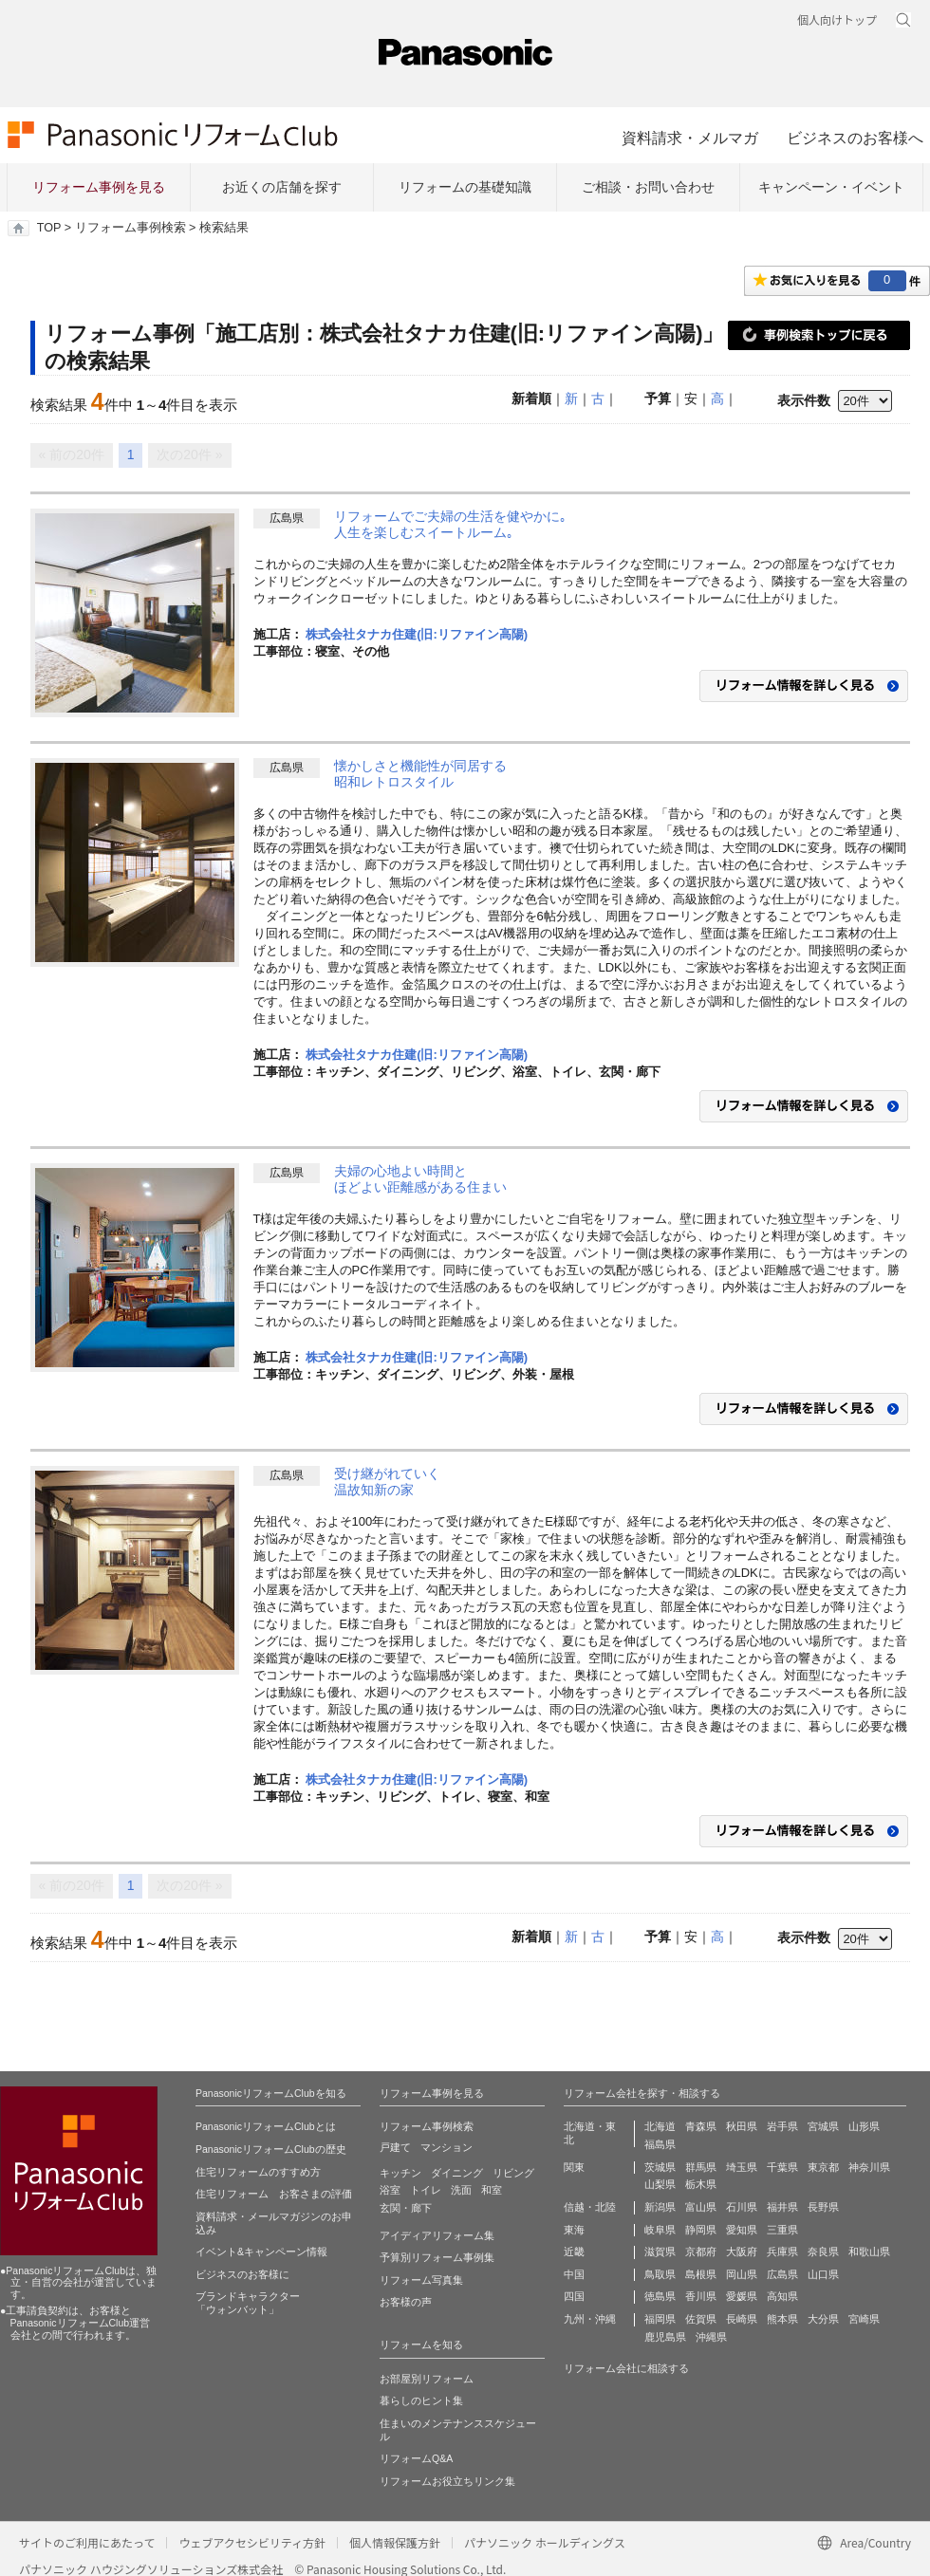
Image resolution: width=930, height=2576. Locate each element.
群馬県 (700, 2167)
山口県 (823, 2274)
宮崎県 (864, 2319)
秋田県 (741, 2126)
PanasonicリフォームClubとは (265, 2126)
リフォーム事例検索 (130, 227)
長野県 (823, 2207)
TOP (49, 227)
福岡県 (660, 2319)
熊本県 (782, 2319)
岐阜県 (660, 2229)
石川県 (741, 2207)
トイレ (425, 2190)
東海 (574, 2229)
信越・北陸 (590, 2207)
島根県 (700, 2274)
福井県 (782, 2207)
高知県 (782, 2296)
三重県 (782, 2229)
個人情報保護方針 (394, 2542)
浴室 (390, 2190)
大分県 (823, 2319)
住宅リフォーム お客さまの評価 (273, 2193)
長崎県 (741, 2319)
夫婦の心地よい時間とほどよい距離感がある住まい (420, 1179)
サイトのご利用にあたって (87, 2542)
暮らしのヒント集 (421, 2400)
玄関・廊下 (406, 2208)
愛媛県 (741, 2296)
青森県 (700, 2126)
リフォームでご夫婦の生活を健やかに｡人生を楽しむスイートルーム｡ (450, 525)
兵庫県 (782, 2251)
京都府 (700, 2251)
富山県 (700, 2207)
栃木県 (700, 2184)
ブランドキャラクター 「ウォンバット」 (247, 2302)
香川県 (700, 2296)
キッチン (400, 2172)
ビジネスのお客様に (242, 2274)
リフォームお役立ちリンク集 (447, 2481)
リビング (513, 2172)
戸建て (395, 2147)
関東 (574, 2167)
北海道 (660, 2126)
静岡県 (700, 2229)
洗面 (461, 2190)
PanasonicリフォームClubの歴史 (270, 2149)
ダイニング (457, 2172)
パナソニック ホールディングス (544, 2542)
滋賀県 (660, 2251)
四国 (574, 2296)
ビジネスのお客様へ (855, 137)
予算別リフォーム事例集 (437, 2257)
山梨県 (660, 2184)
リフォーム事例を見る (98, 187)
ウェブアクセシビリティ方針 (252, 2542)
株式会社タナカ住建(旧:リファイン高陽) (417, 634)
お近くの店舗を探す (282, 187)
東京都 (823, 2167)
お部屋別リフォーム (427, 2378)
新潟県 (660, 2207)
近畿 (574, 2251)
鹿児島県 (665, 2337)
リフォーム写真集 (421, 2280)
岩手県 (782, 2126)
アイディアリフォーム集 (437, 2235)
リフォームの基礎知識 (465, 187)
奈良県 (823, 2251)
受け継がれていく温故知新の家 (387, 1482)
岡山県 (741, 2274)
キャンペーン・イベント (831, 187)
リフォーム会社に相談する (626, 2368)
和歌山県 (869, 2251)
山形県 (864, 2126)
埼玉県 (741, 2167)
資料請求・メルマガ (690, 137)
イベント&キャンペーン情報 (261, 2251)
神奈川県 (869, 2167)
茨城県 (660, 2167)
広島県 (782, 2274)
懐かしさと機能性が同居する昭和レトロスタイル (420, 774)
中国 (574, 2274)
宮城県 (823, 2126)
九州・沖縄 (590, 2319)
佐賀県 (700, 2319)
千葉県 (782, 2167)
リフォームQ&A (416, 2458)
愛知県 (741, 2229)
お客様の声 (406, 2301)
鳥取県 (660, 2274)
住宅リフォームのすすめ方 (258, 2172)
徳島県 (660, 2296)
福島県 (660, 2144)
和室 (491, 2190)
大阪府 (741, 2251)
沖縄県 (711, 2337)
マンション (446, 2147)
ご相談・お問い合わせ (648, 187)
